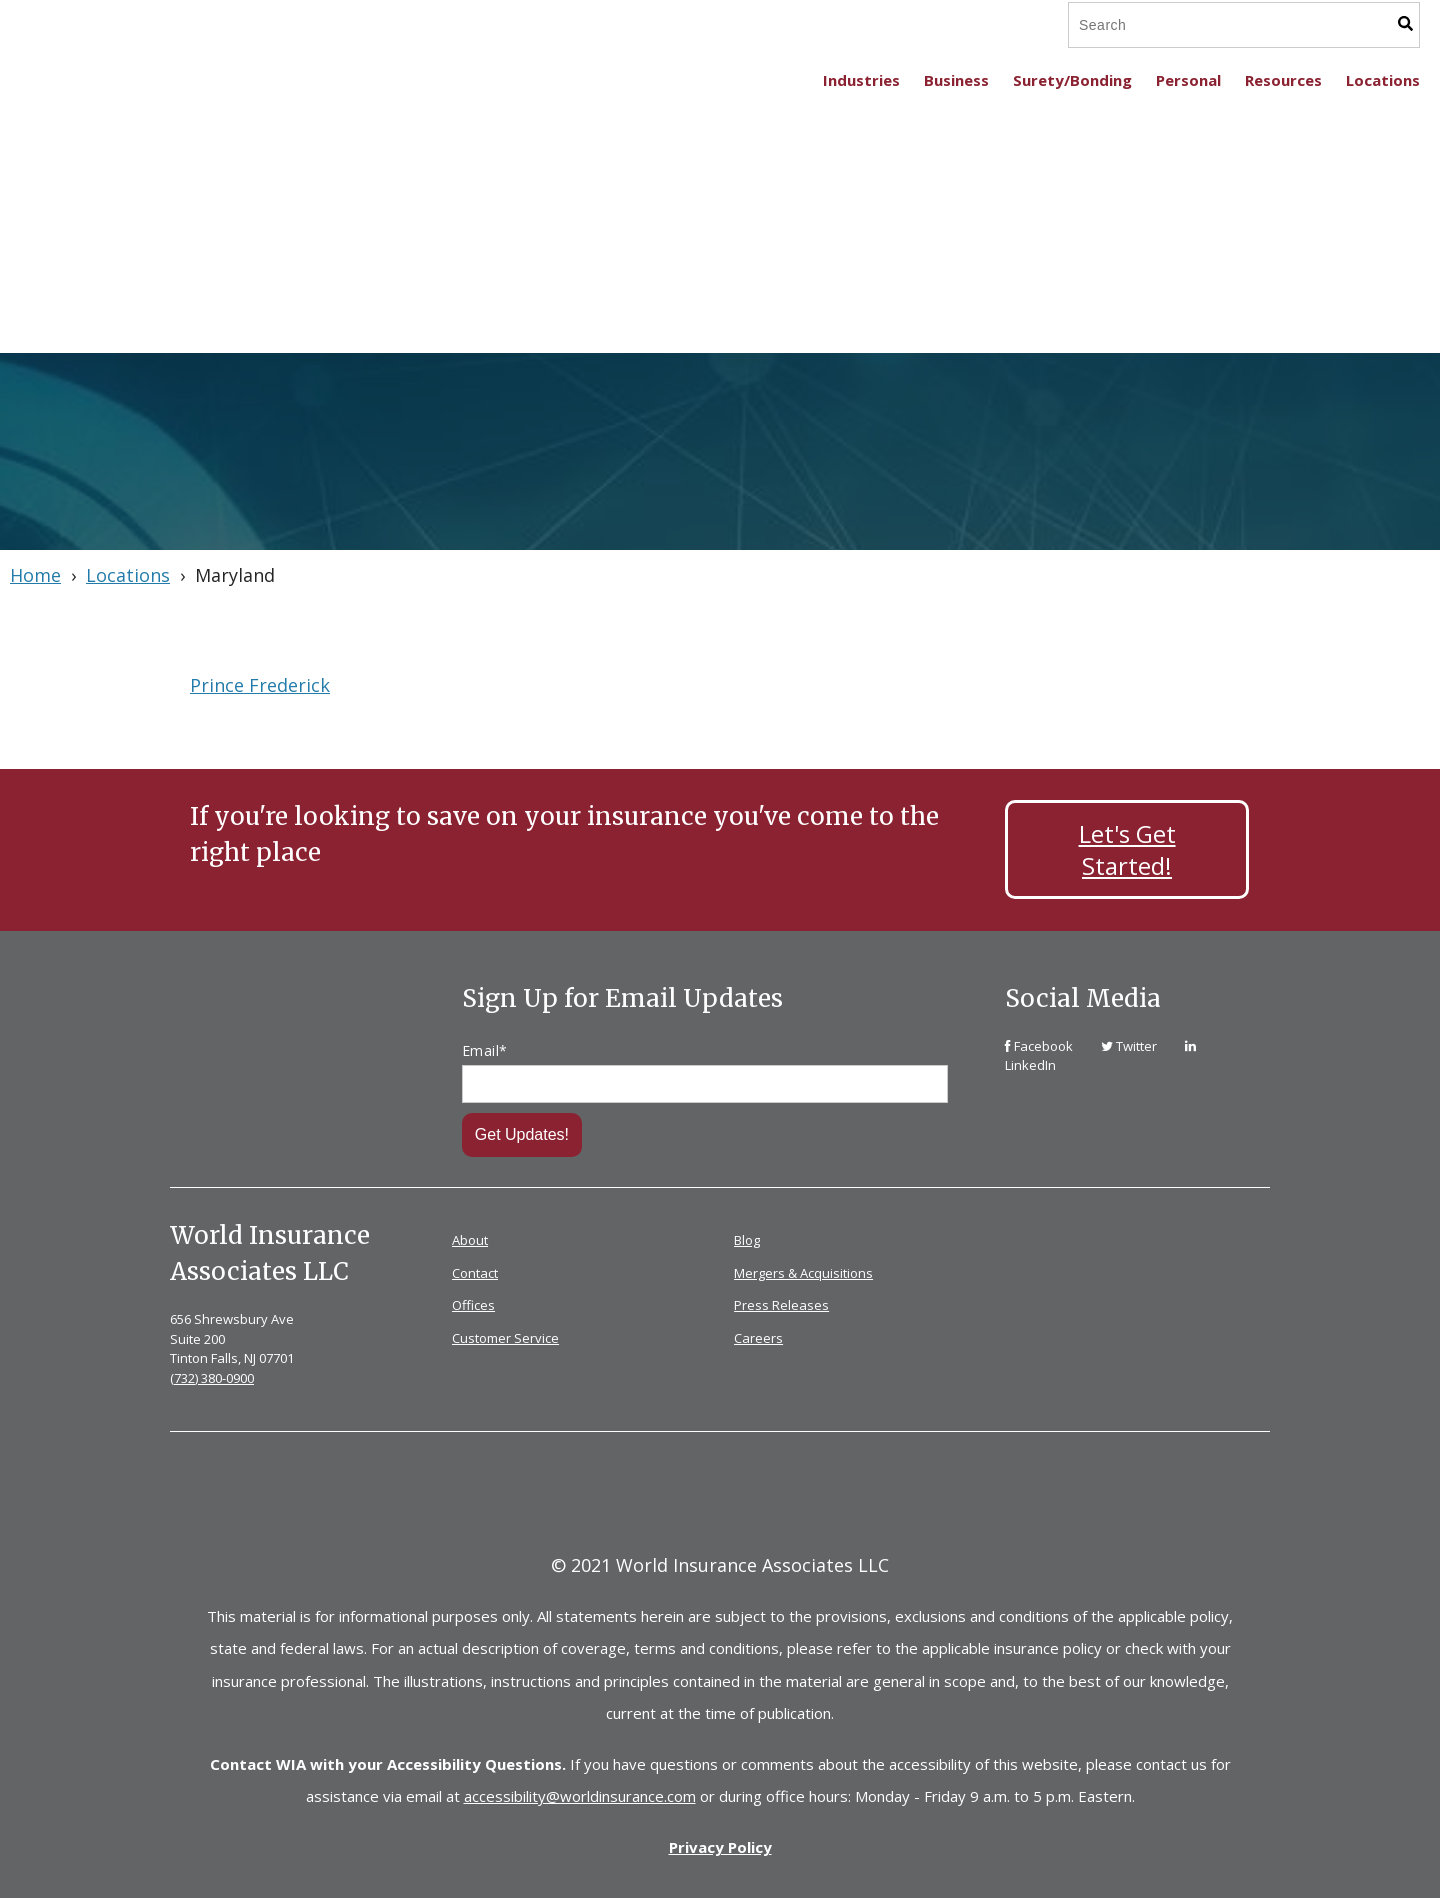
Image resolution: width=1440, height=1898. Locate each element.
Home (35, 575)
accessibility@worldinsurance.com (580, 1793)
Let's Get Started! (1127, 848)
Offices (473, 1303)
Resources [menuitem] (1283, 80)
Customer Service (505, 1335)
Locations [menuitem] (1383, 80)
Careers (758, 1335)
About (470, 1238)
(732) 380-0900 (212, 1375)
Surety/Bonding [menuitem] (1072, 80)
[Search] (1209, 24)
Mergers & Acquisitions (803, 1270)
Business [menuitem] (956, 80)
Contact (475, 1270)
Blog (747, 1238)
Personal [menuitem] (1188, 80)
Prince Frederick (260, 685)
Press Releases (781, 1303)
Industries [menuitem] (861, 80)
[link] (1040, 1043)
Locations (128, 575)
